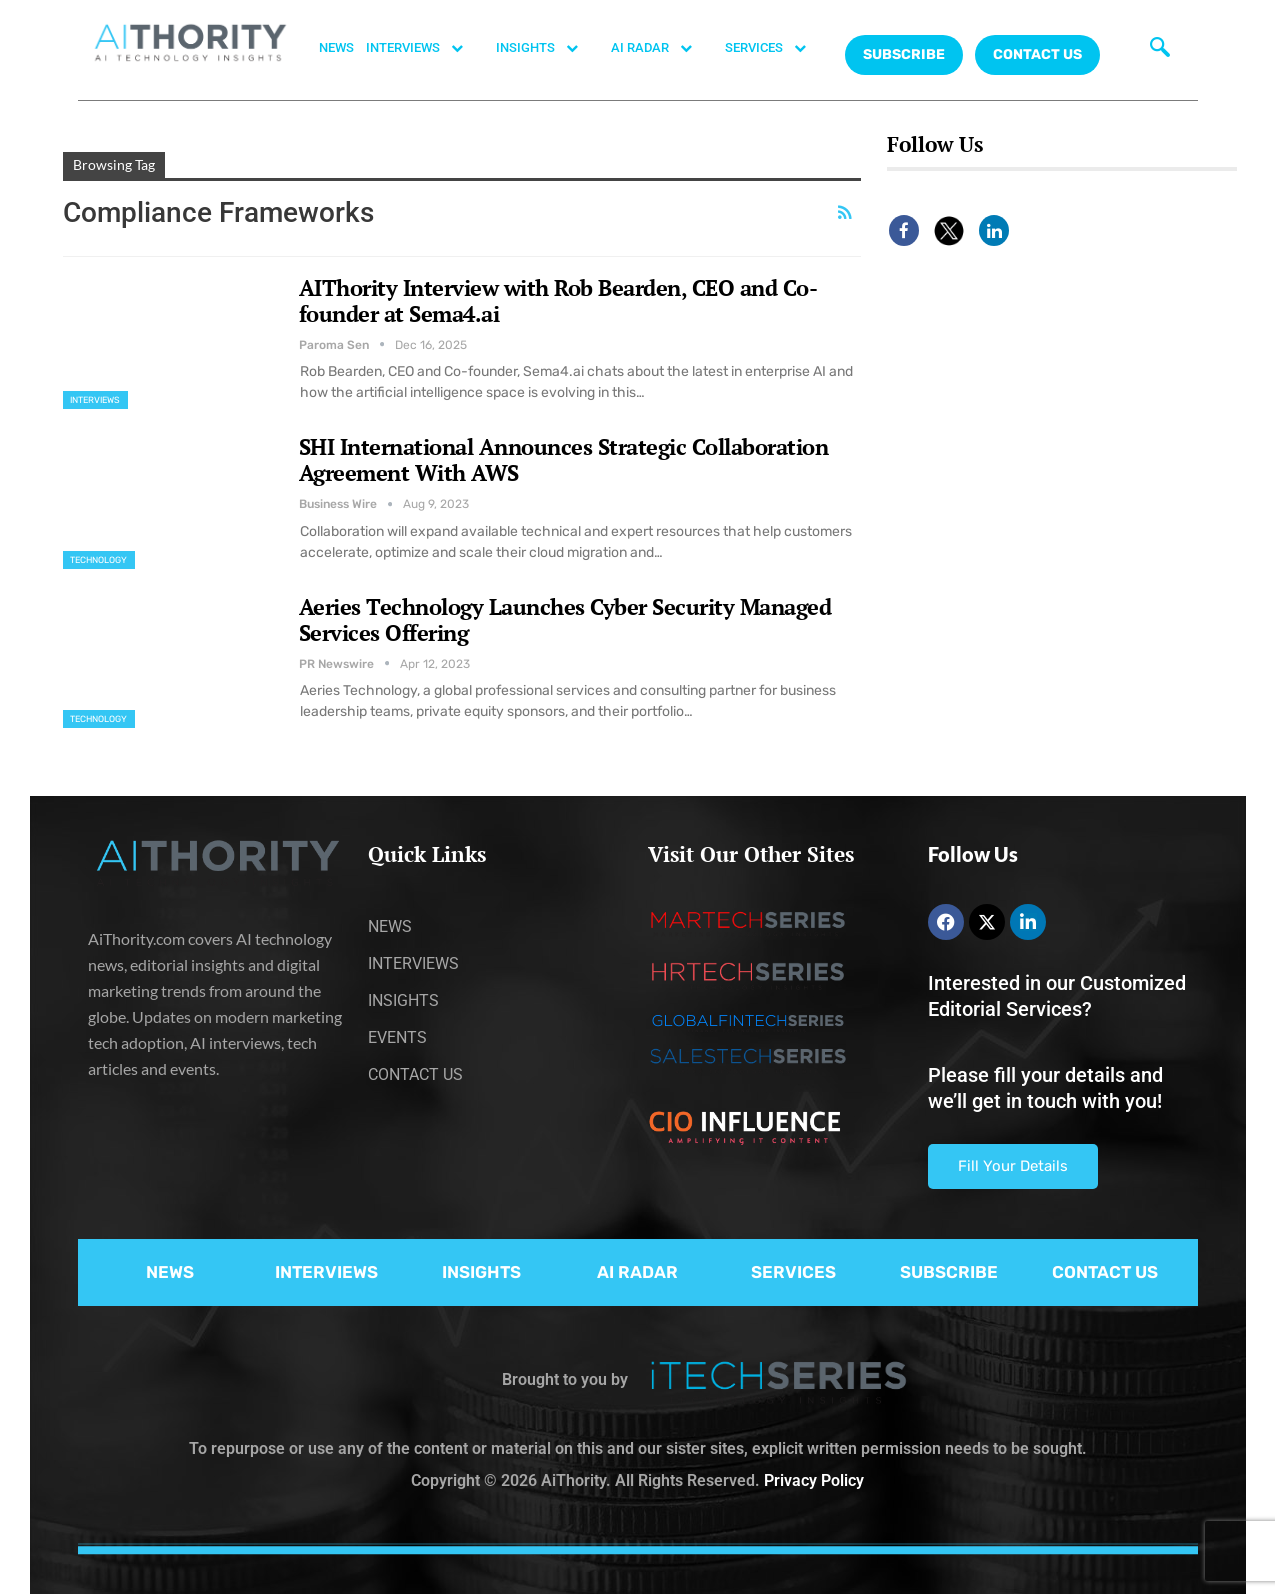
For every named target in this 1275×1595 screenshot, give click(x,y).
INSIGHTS (547, 48)
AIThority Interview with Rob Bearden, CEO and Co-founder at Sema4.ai (558, 300)
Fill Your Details (1013, 1166)
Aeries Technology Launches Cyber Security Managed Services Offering (565, 619)
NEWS (336, 47)
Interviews (95, 400)
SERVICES (776, 48)
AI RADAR (662, 48)
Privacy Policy (814, 1480)
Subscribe (904, 54)
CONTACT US (1037, 54)
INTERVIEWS (425, 48)
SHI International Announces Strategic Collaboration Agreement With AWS (564, 459)
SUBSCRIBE (949, 1272)
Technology (99, 560)
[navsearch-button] (1155, 45)
